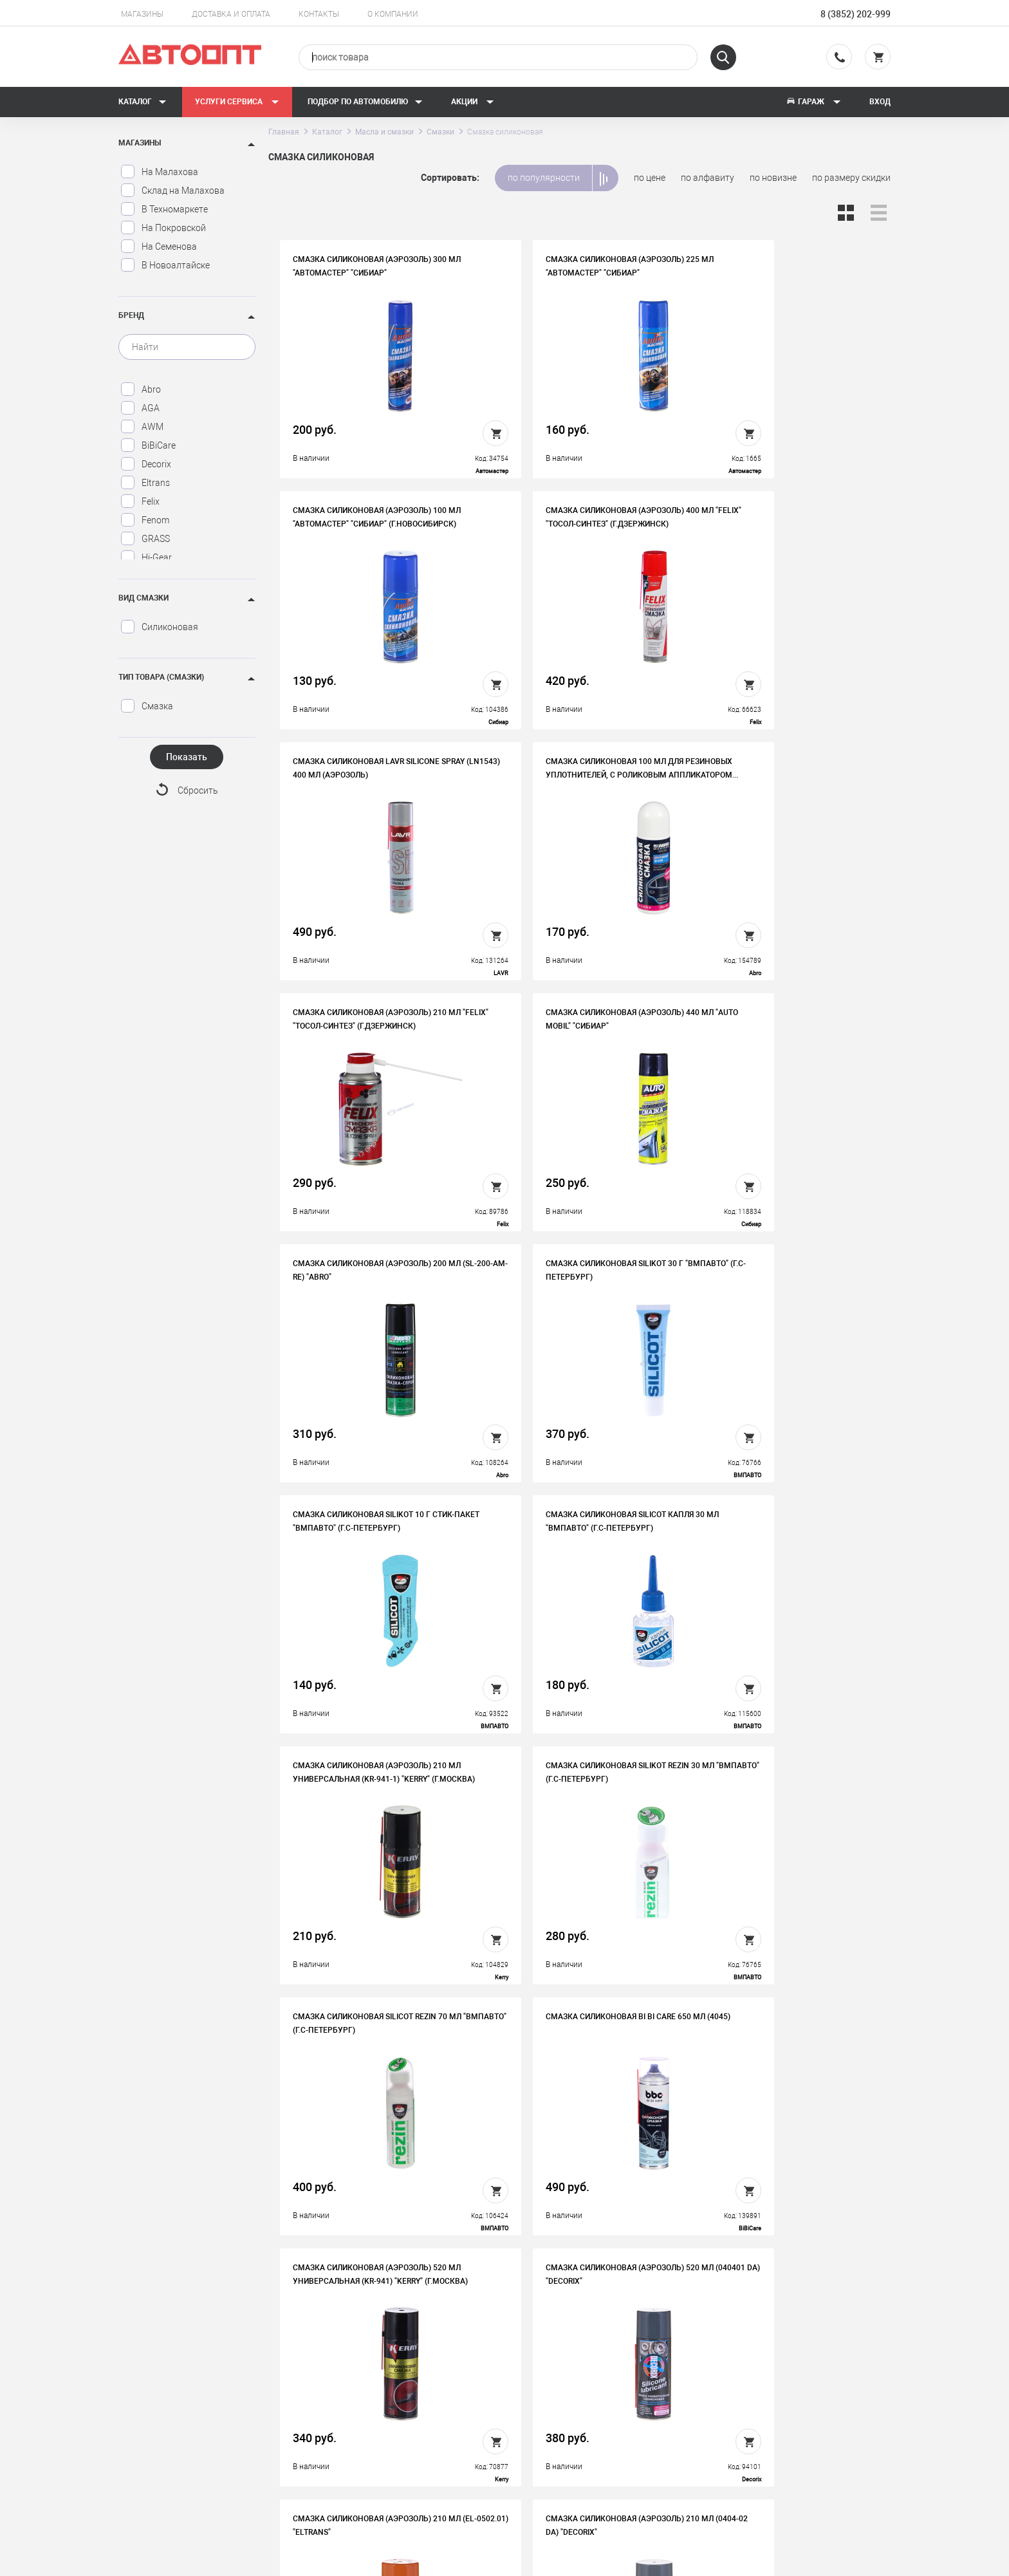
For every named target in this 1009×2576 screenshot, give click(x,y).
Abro (140, 389)
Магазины (142, 14)
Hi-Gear (146, 557)
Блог (540, 2443)
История (355, 2383)
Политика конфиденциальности (404, 2463)
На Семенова (158, 246)
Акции (472, 101)
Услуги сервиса (237, 101)
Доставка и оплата (231, 14)
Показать (186, 757)
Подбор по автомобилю (365, 101)
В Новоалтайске (165, 265)
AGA (140, 408)
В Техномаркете (164, 209)
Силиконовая (159, 627)
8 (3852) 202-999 (855, 14)
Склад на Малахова (172, 190)
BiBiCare (148, 445)
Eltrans (145, 483)
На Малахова (159, 172)
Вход (880, 101)
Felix (140, 501)
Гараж (813, 101)
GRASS (145, 539)
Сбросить (198, 791)
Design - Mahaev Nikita (852, 2559)
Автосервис (555, 2403)
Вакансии (357, 2403)
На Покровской (163, 228)
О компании (392, 14)
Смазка (146, 706)
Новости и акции (565, 2423)
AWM (141, 427)
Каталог (142, 101)
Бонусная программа (382, 2443)
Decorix (145, 464)
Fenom (144, 520)
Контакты (319, 14)
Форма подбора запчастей (586, 2463)
